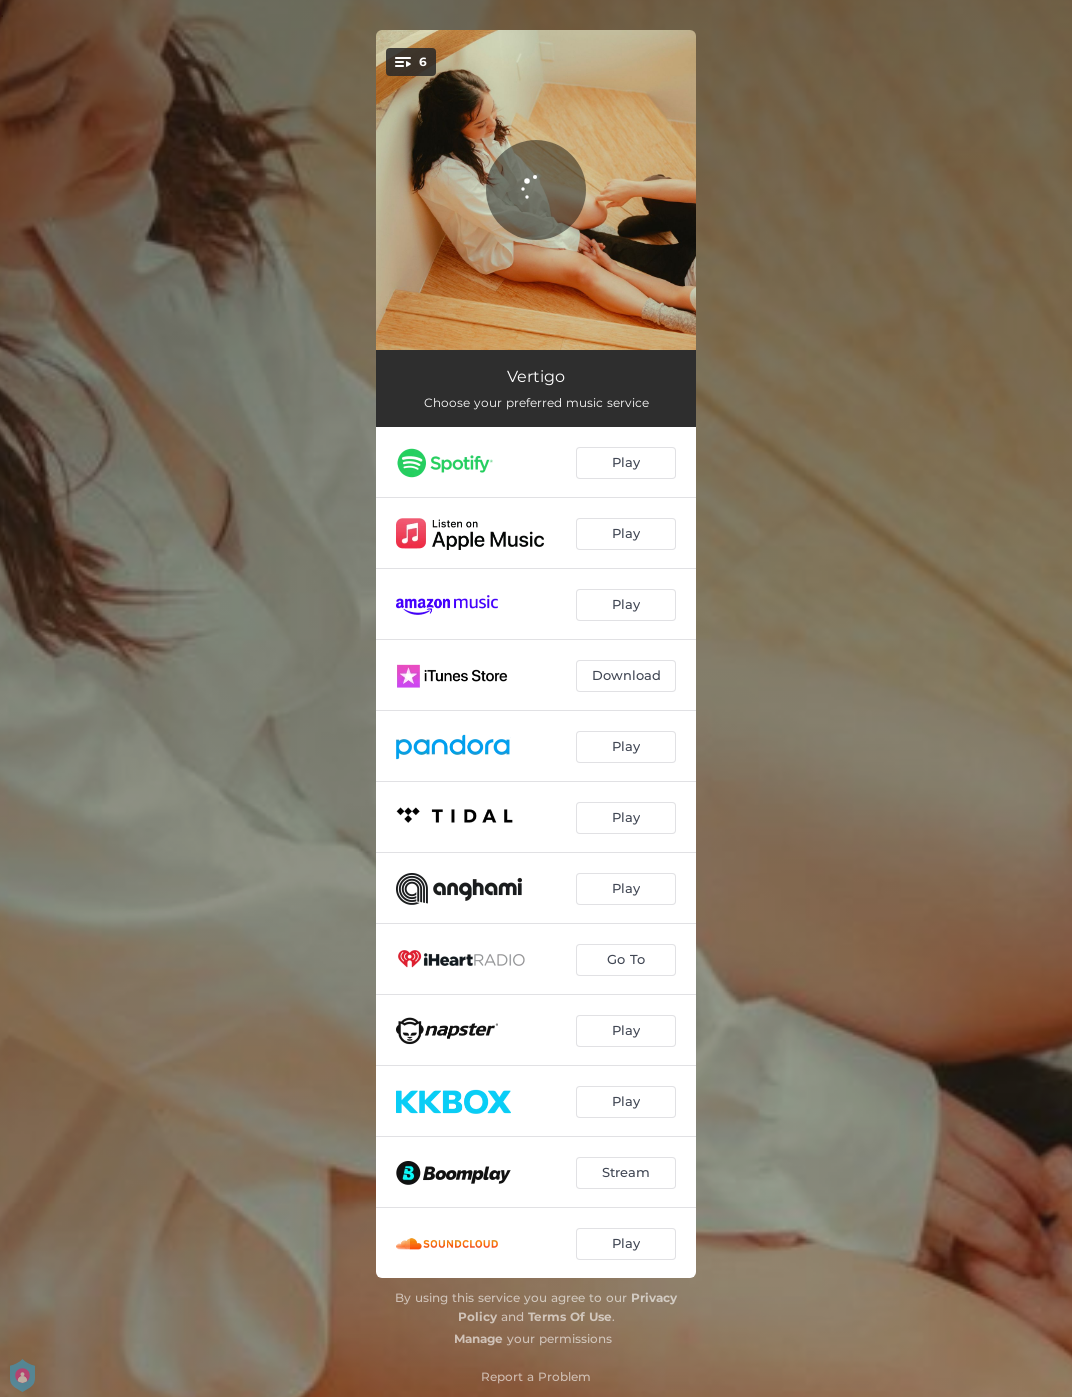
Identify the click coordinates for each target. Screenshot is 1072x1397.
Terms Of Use (570, 1316)
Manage (478, 1338)
